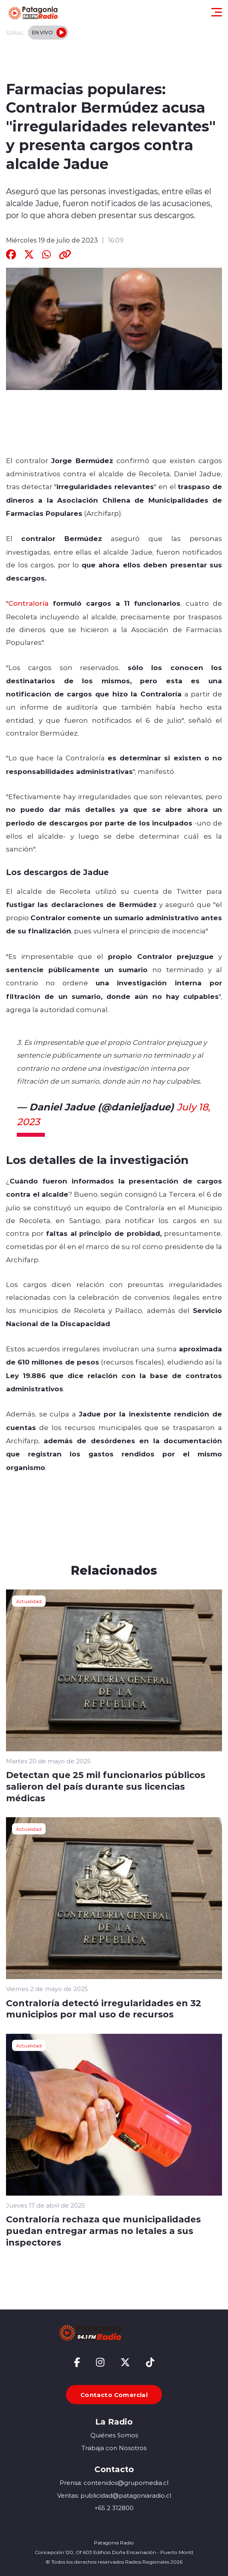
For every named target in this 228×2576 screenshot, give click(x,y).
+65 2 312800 (114, 2508)
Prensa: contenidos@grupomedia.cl (114, 2482)
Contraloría (28, 603)
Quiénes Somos (114, 2435)
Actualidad (29, 1601)
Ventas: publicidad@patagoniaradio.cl (114, 2495)
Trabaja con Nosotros (114, 2448)
